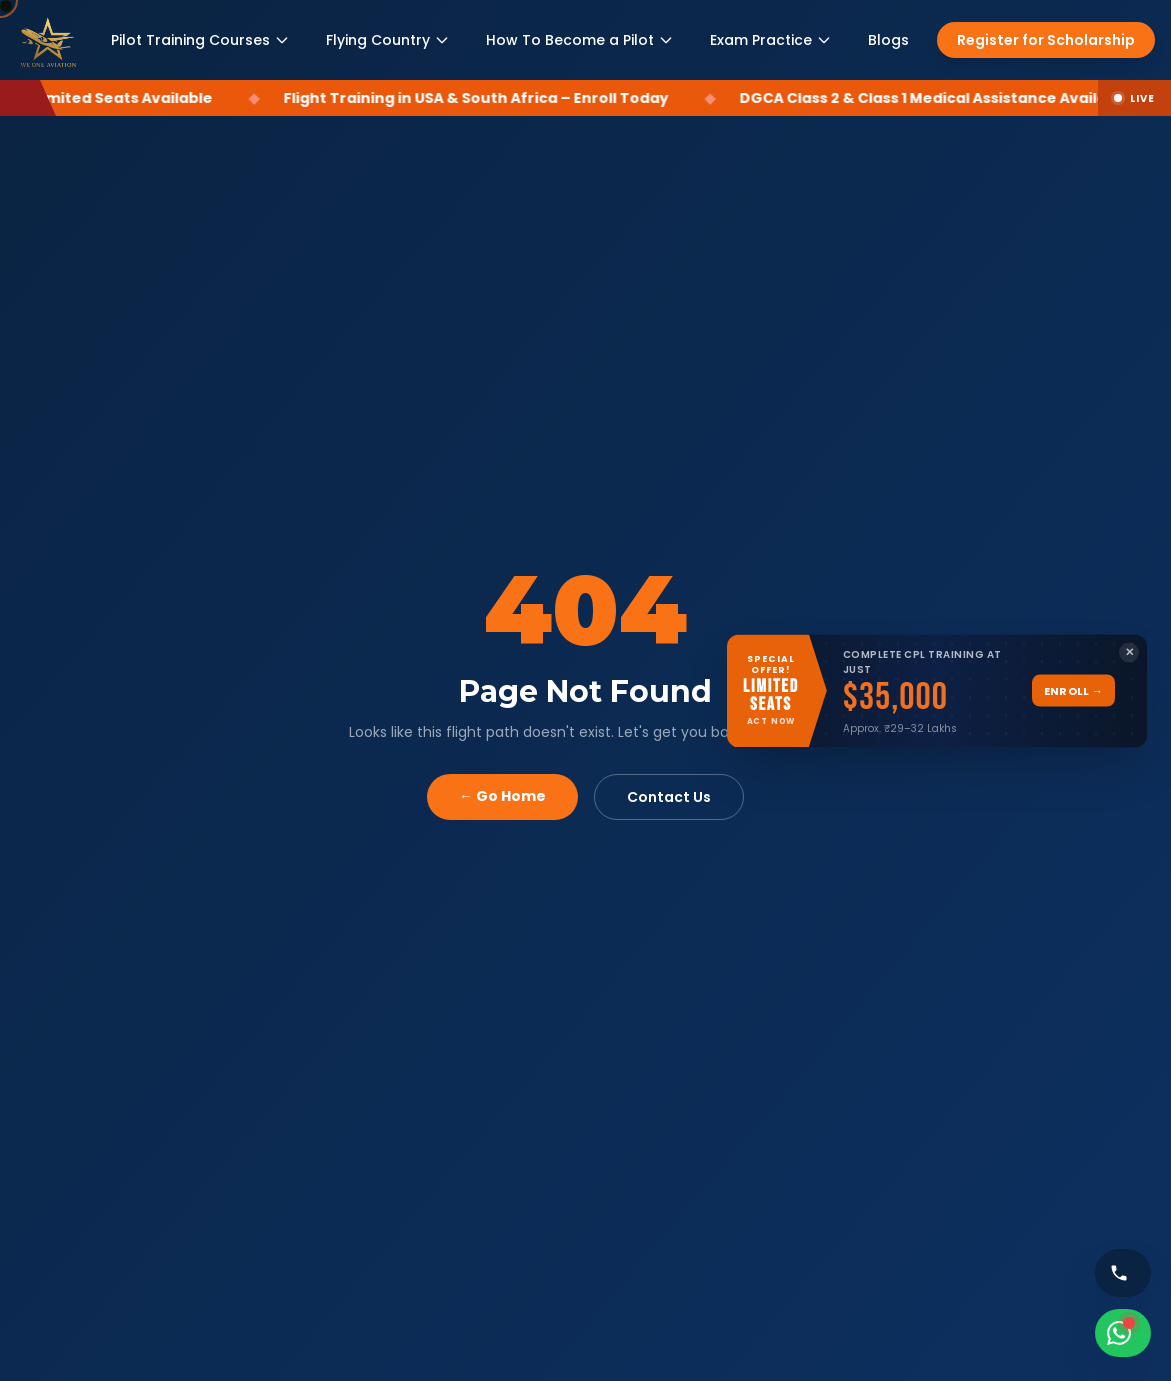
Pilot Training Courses (200, 40)
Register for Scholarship (1046, 40)
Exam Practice (771, 40)
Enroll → (1073, 690)
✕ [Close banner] (1129, 652)
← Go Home (502, 796)
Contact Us (669, 797)
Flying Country (388, 40)
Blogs (888, 40)
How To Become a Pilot (580, 40)
